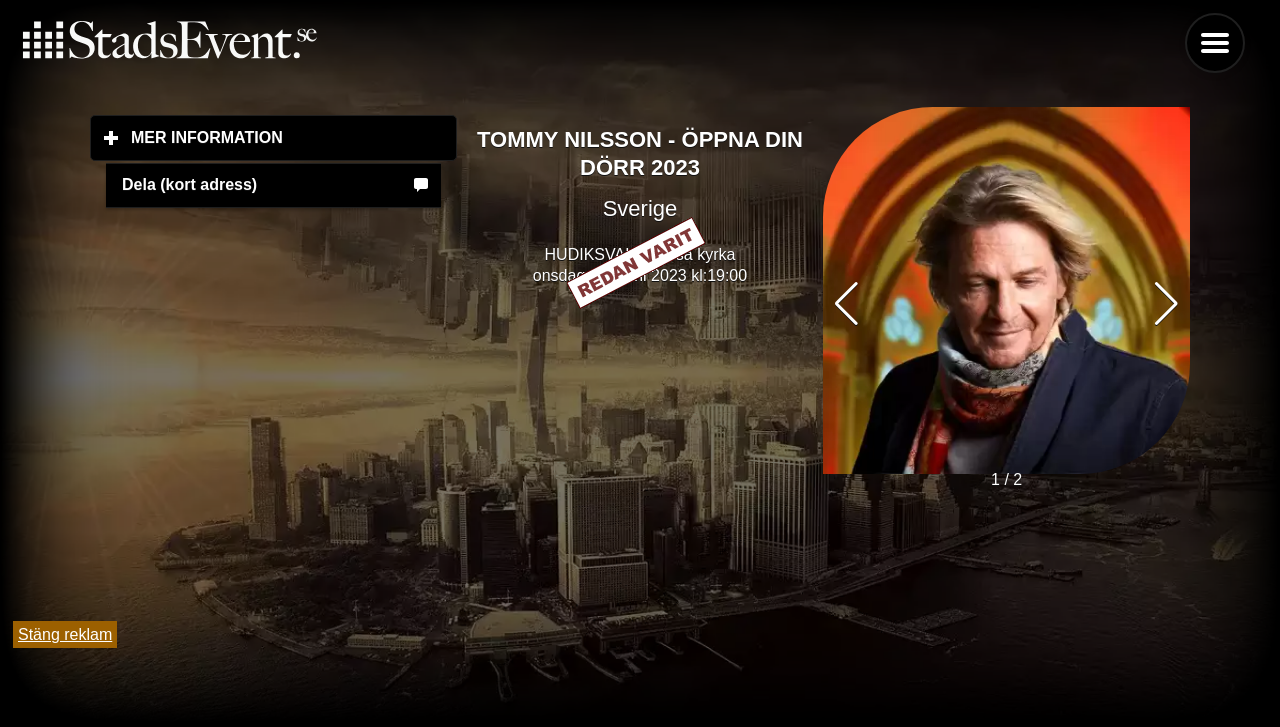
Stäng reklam (65, 634)
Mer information (294, 137)
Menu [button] (1215, 43)
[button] (1166, 304)
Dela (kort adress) (189, 184)
